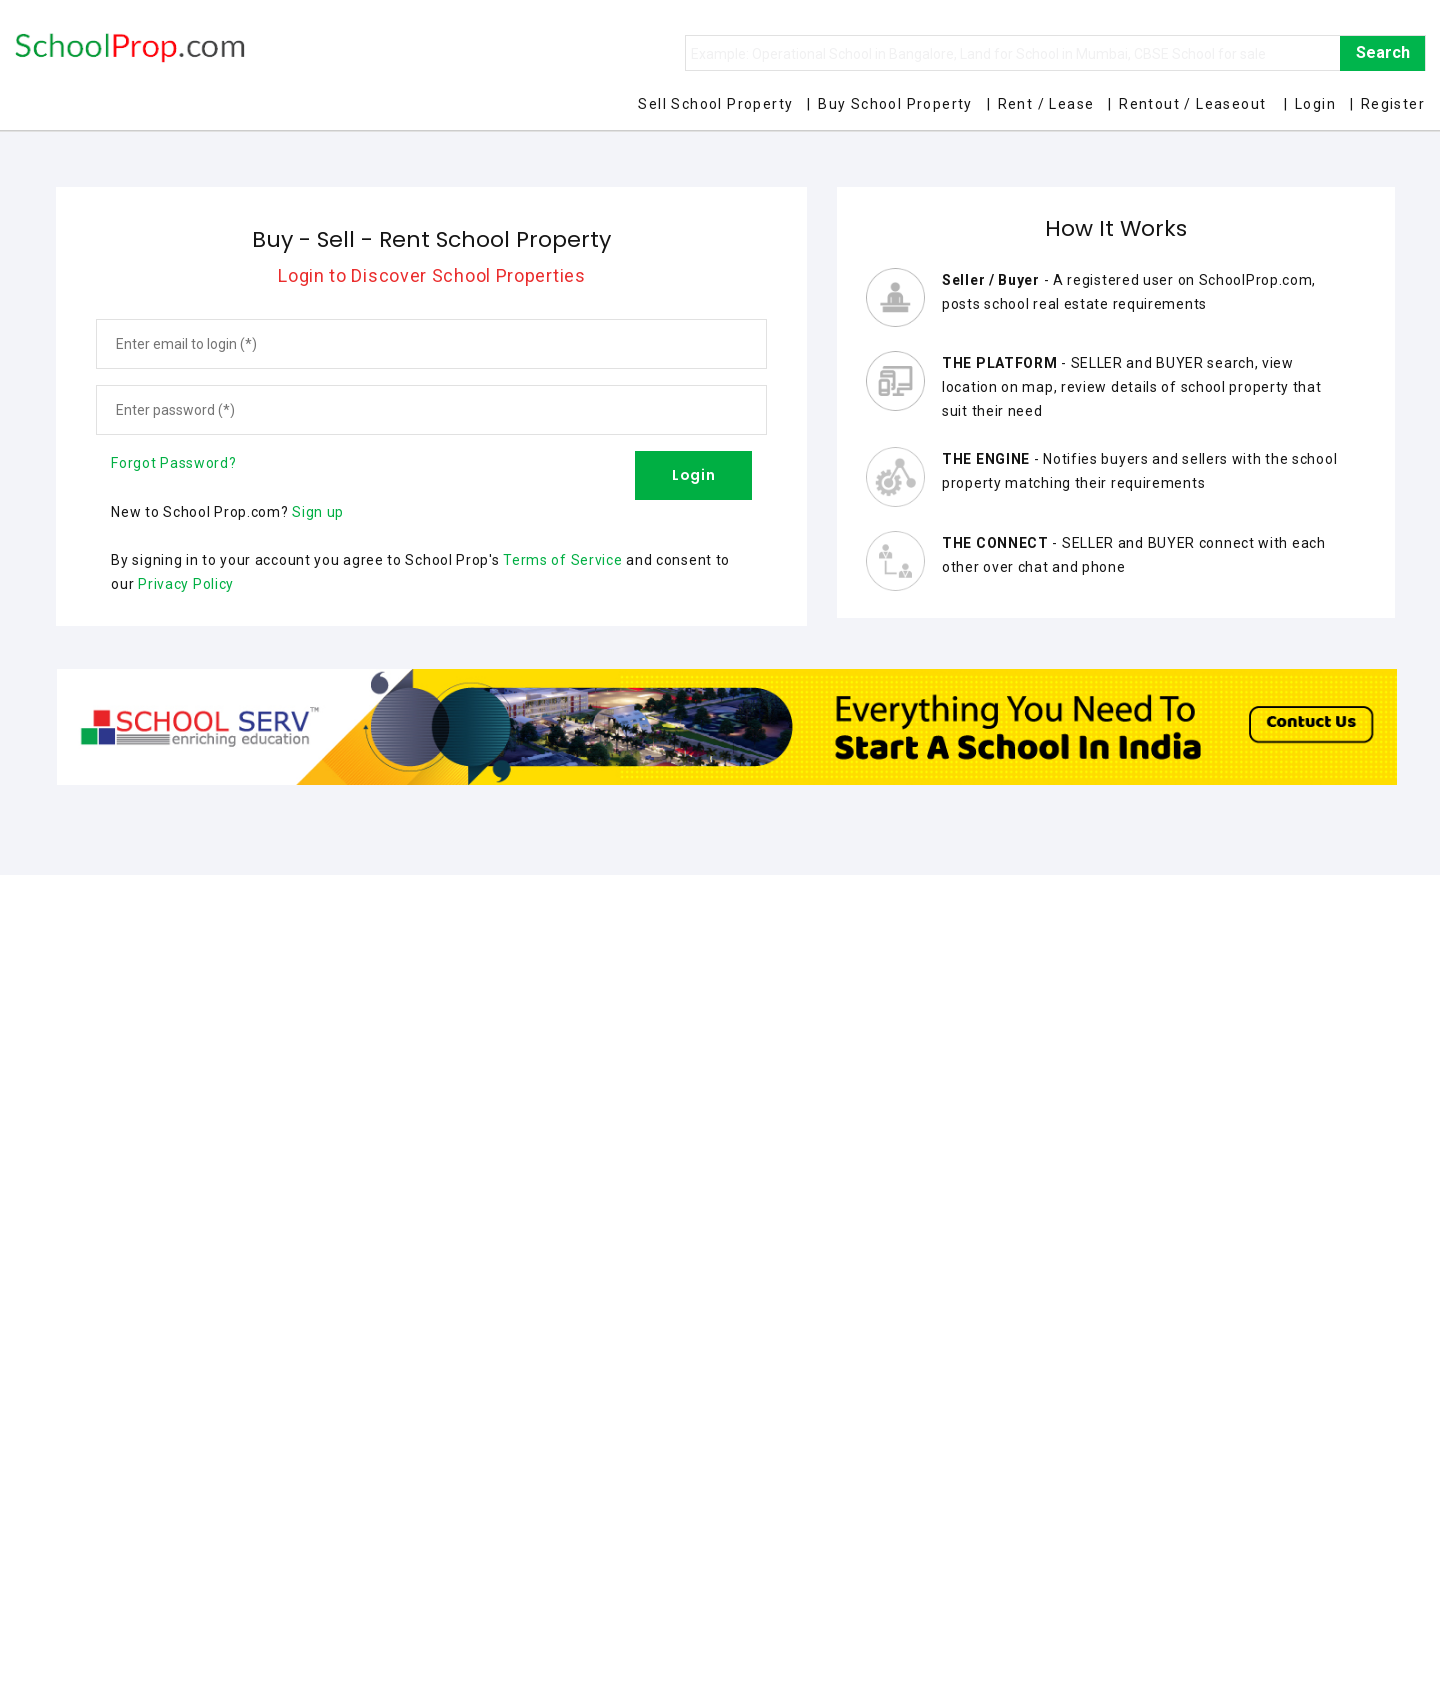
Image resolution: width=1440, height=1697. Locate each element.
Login (1315, 104)
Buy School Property (895, 104)
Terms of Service (562, 560)
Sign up (318, 512)
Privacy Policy (186, 584)
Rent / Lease (1046, 104)
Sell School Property (715, 104)
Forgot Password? (173, 463)
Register (1393, 104)
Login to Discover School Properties (432, 275)
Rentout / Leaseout (1192, 104)
